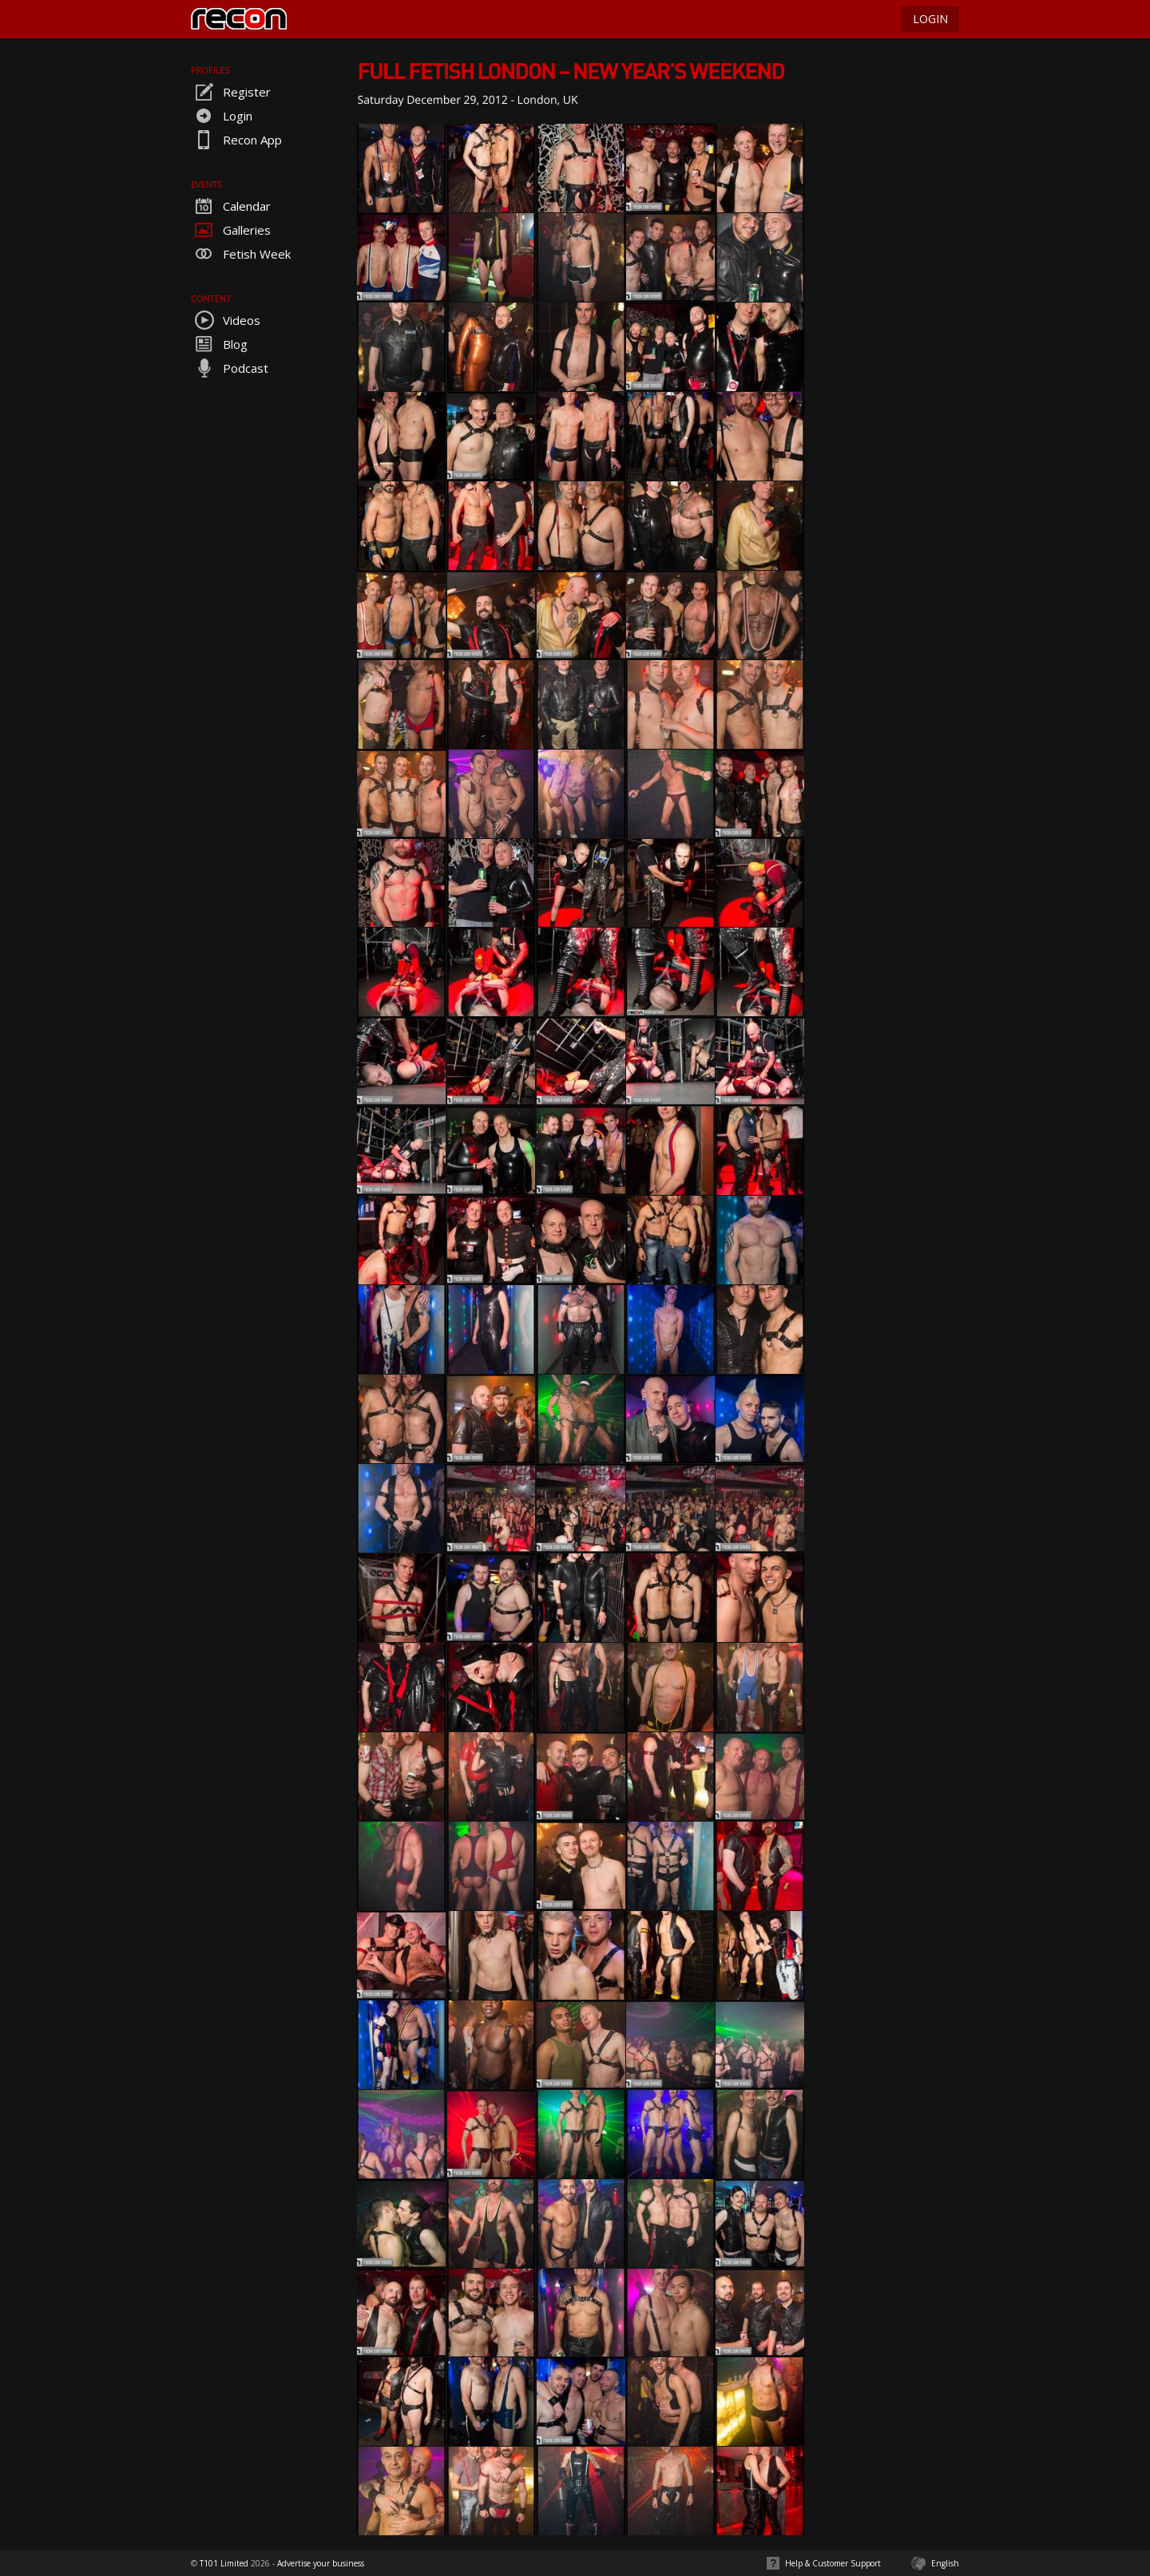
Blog (219, 344)
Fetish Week (241, 254)
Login (221, 116)
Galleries (231, 230)
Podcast (229, 368)
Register (231, 92)
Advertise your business (320, 2563)
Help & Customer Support (833, 2563)
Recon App (236, 140)
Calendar (231, 206)
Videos (225, 320)
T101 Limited (224, 2563)
